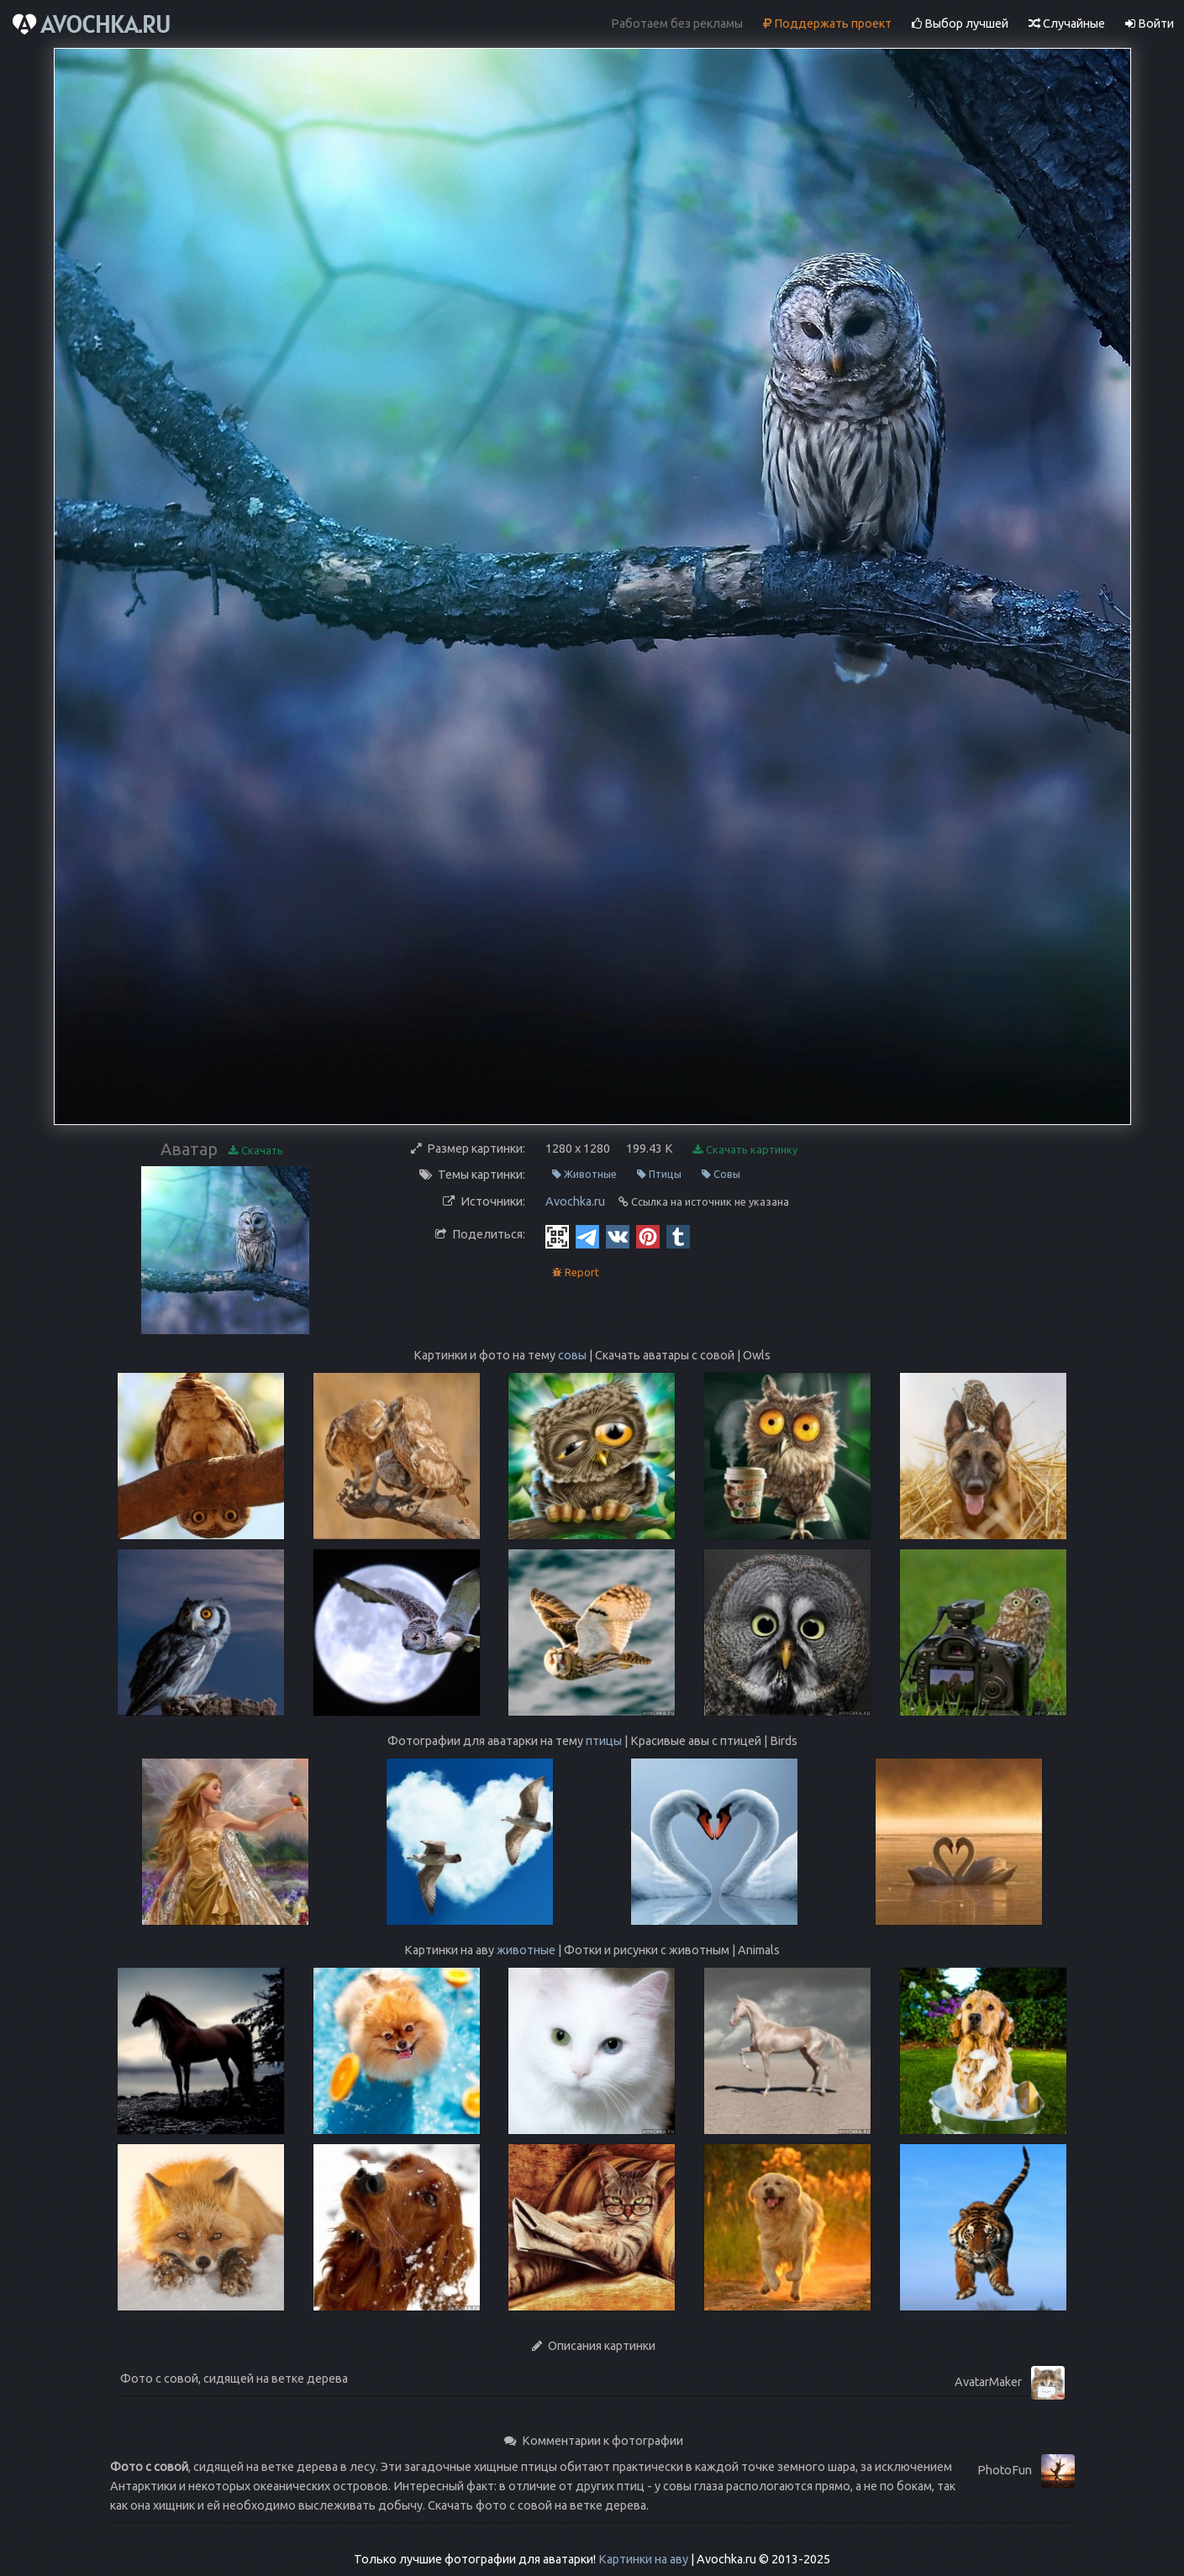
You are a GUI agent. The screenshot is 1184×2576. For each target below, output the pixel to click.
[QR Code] (557, 1236)
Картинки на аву (643, 2559)
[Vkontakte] (617, 1236)
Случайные (1067, 23)
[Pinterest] (648, 1236)
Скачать (256, 1150)
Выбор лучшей (960, 23)
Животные (584, 1174)
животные (526, 1950)
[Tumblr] (678, 1236)
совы (572, 1355)
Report (575, 1272)
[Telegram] (587, 1236)
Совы (721, 1174)
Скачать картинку (745, 1149)
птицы (604, 1741)
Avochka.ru (575, 1201)
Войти (1149, 23)
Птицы (659, 1174)
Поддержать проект (827, 23)
